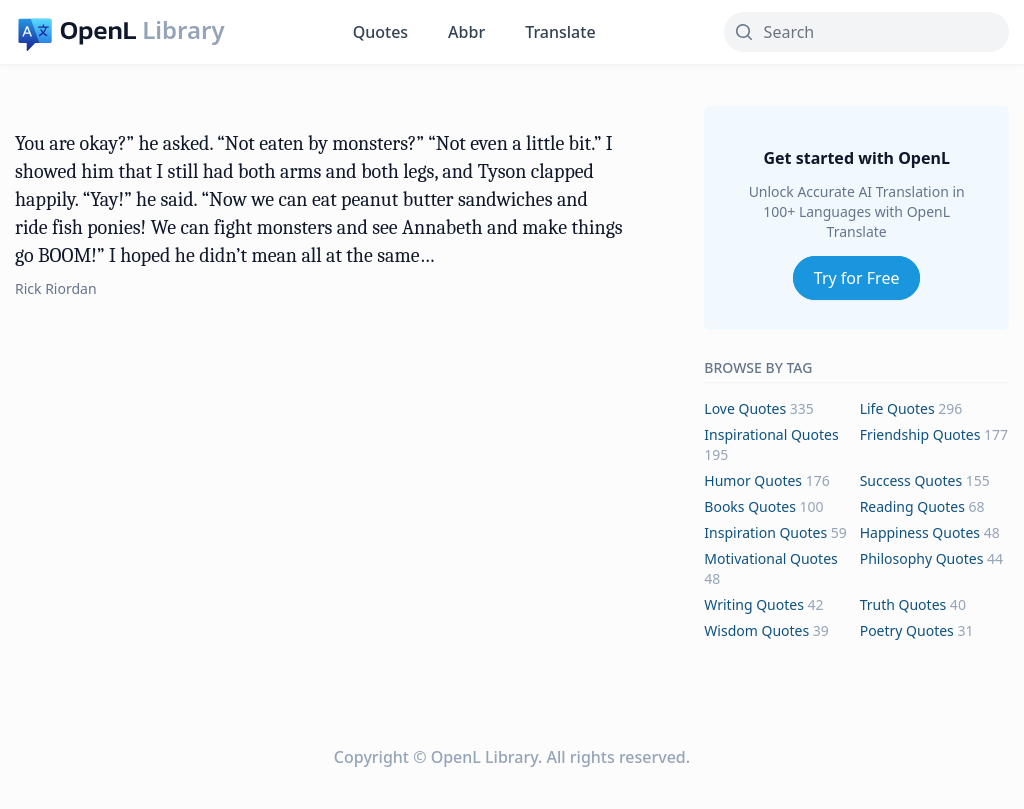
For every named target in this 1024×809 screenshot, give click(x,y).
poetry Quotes (907, 630)
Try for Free (857, 278)
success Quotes (911, 480)
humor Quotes (753, 480)
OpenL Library (484, 757)
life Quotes (897, 408)
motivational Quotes (770, 558)
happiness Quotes (920, 532)
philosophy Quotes (922, 558)
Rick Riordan (56, 288)
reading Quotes (912, 506)
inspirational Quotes (771, 434)
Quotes (380, 32)
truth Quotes (903, 604)
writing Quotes (754, 604)
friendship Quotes (920, 434)
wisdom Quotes (756, 630)
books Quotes (750, 506)
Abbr (466, 32)
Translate (560, 32)
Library (183, 30)
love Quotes (745, 408)
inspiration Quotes (765, 532)
